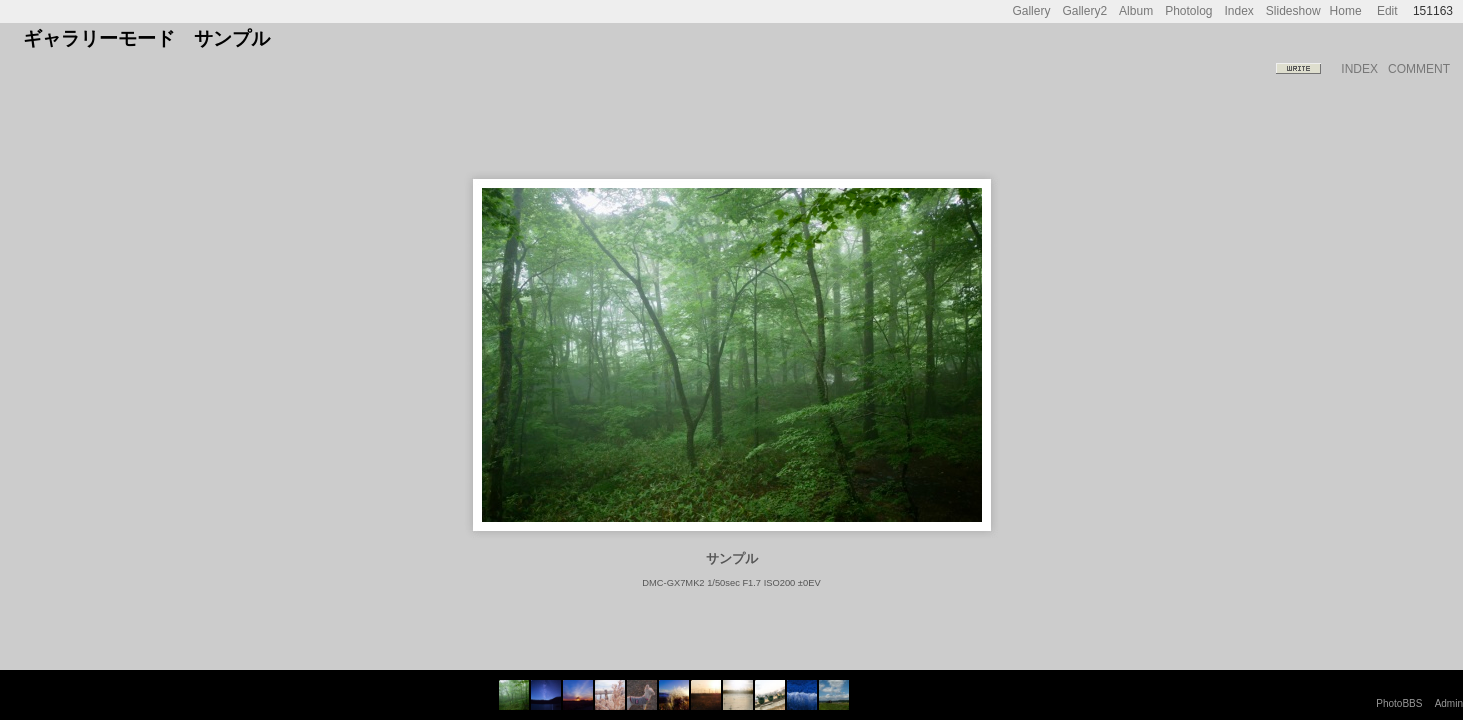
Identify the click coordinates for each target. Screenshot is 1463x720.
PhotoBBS (1399, 703)
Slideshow (1293, 11)
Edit (1387, 11)
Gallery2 (1084, 11)
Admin (1449, 703)
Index (1239, 11)
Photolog (1188, 11)
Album (1136, 11)
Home (1346, 11)
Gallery (1031, 11)
